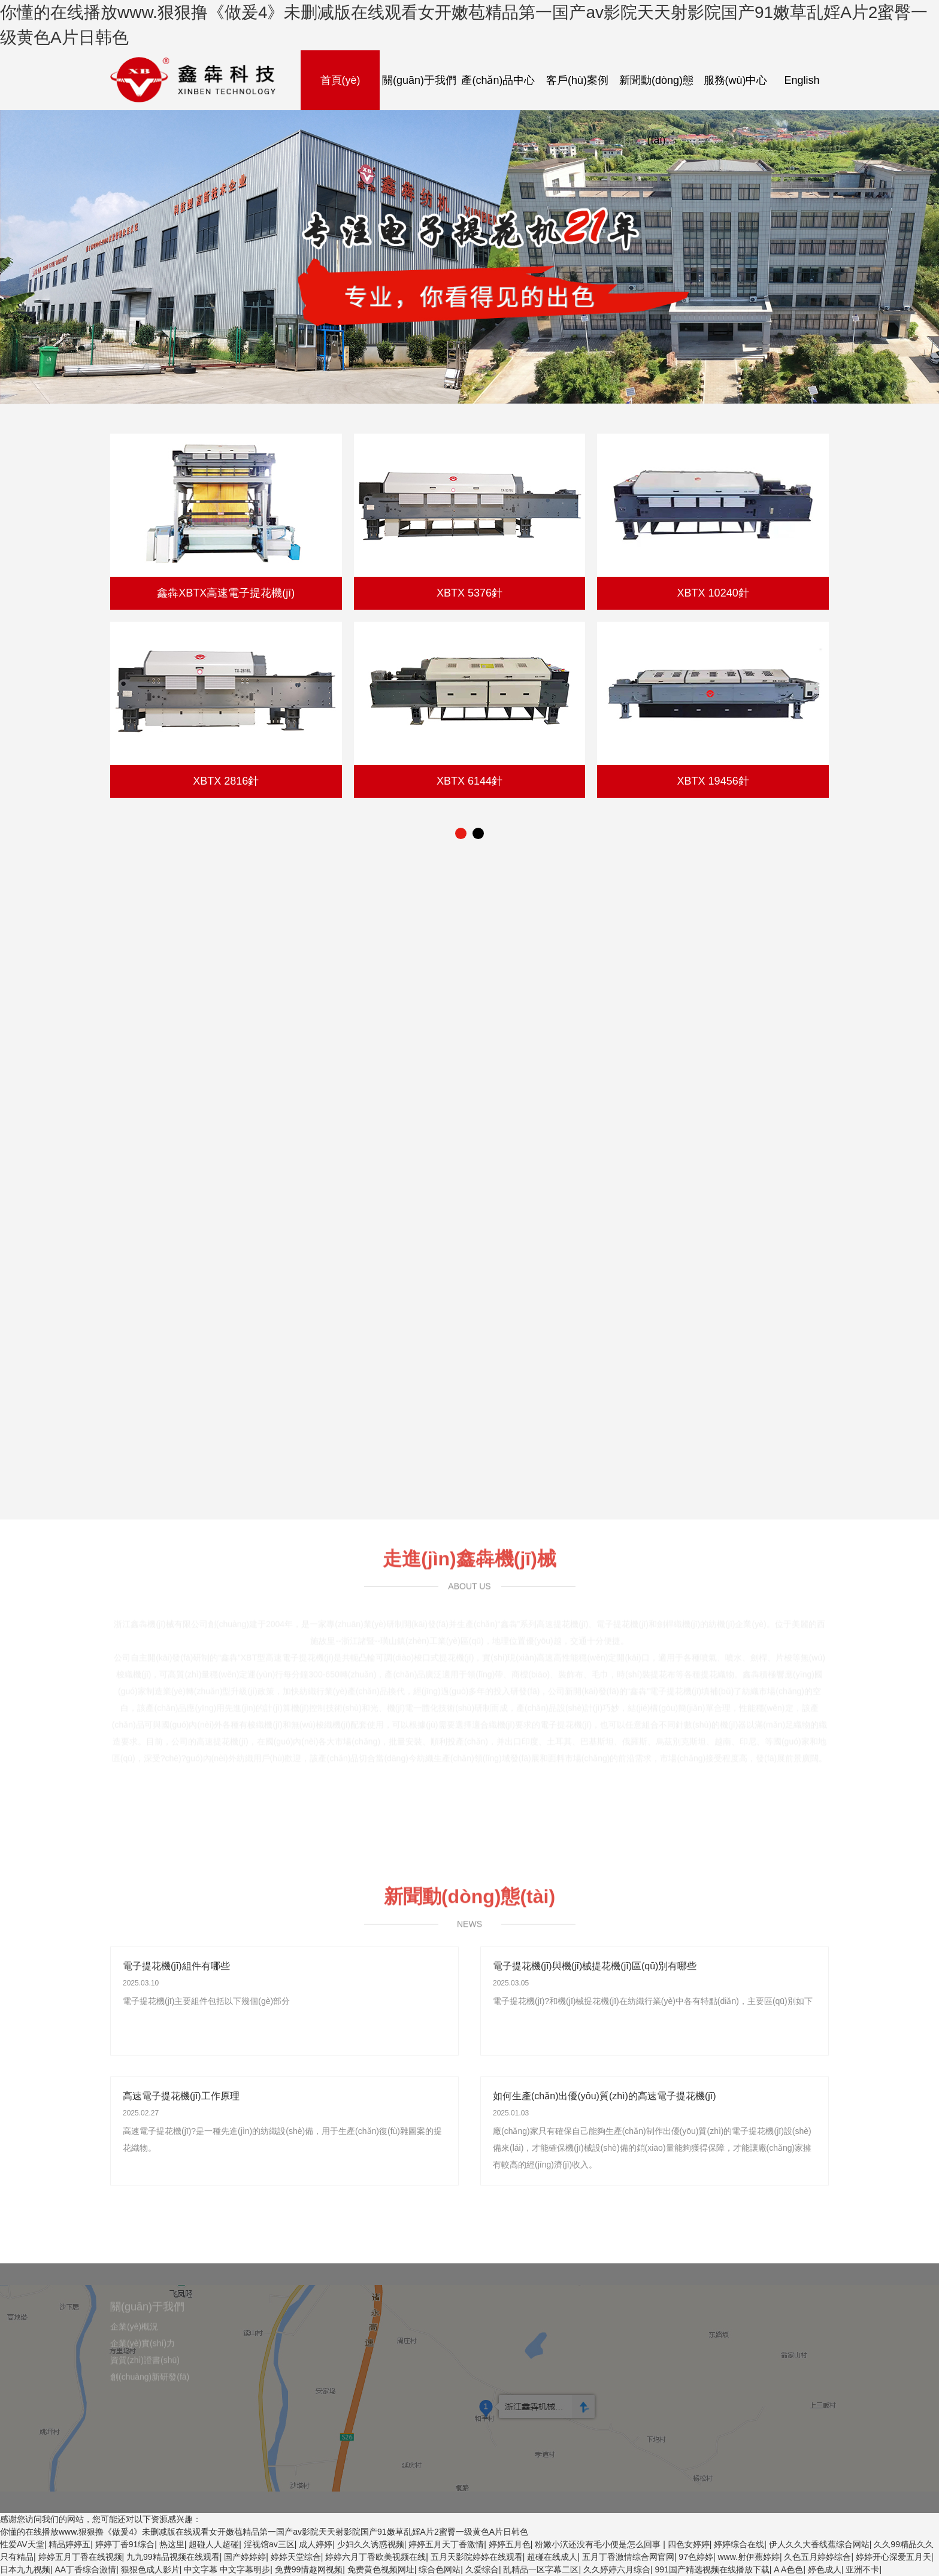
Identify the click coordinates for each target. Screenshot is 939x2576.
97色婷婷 (695, 2557)
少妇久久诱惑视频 (370, 2544)
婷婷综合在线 (739, 2544)
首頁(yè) (340, 80)
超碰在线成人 (552, 2557)
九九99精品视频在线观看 (173, 2557)
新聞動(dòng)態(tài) (656, 110)
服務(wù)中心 (736, 80)
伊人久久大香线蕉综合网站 (819, 2544)
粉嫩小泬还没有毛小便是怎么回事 (599, 2544)
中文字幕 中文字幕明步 (227, 2569)
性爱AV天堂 (22, 2544)
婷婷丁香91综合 (125, 2544)
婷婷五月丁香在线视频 (80, 2557)
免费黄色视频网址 (380, 2569)
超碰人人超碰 (214, 2544)
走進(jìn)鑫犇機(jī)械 (469, 1553)
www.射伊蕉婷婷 (748, 2557)
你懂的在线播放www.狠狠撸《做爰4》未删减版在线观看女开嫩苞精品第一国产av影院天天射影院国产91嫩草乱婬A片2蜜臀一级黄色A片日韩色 (264, 2531)
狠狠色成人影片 (150, 2569)
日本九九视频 (25, 2569)
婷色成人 (824, 2569)
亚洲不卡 (862, 2569)
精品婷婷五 (69, 2544)
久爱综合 (482, 2569)
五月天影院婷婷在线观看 (477, 2557)
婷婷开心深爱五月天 (893, 2557)
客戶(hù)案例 (577, 80)
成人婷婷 (315, 2544)
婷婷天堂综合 (296, 2557)
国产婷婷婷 (245, 2557)
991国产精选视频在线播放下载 (712, 2569)
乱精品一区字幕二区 (540, 2569)
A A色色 (788, 2569)
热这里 (171, 2544)
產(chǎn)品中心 (498, 80)
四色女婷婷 (689, 2544)
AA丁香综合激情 (86, 2569)
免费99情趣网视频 (309, 2569)
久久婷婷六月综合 (616, 2569)
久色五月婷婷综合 (817, 2557)
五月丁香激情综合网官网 (628, 2557)
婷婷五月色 (510, 2544)
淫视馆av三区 (269, 2544)
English (801, 80)
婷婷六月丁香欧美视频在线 (375, 2557)
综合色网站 (440, 2569)
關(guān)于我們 (419, 80)
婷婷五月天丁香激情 (446, 2544)
